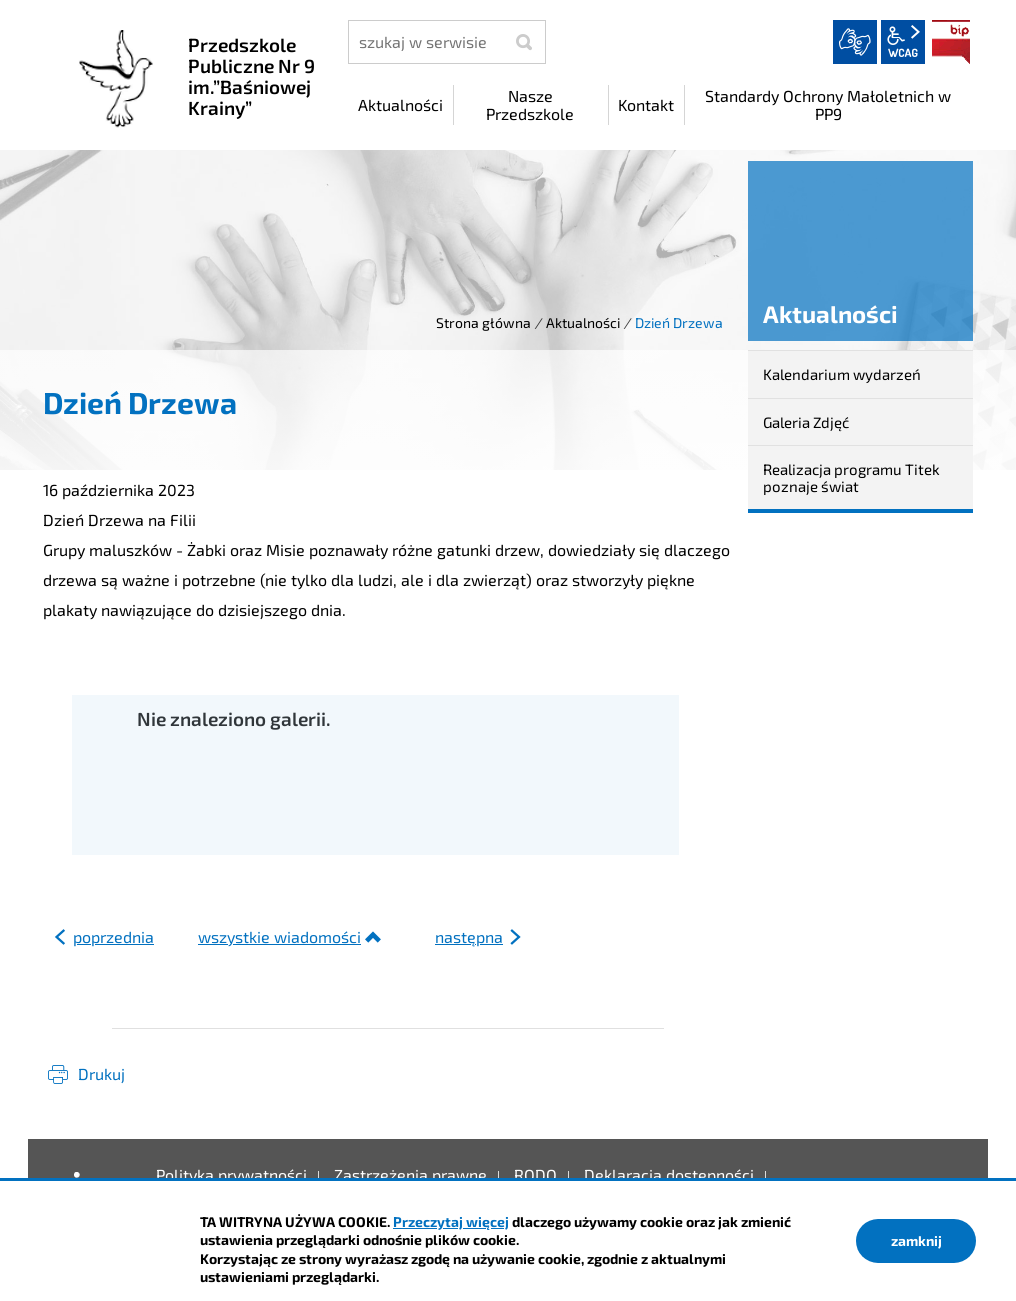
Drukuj (101, 1073)
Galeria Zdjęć (806, 422)
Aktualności (583, 322)
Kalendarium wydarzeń (842, 374)
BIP (951, 42)
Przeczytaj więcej (451, 1221)
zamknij (916, 1240)
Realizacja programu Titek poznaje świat (851, 477)
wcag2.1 (903, 42)
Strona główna (483, 322)
